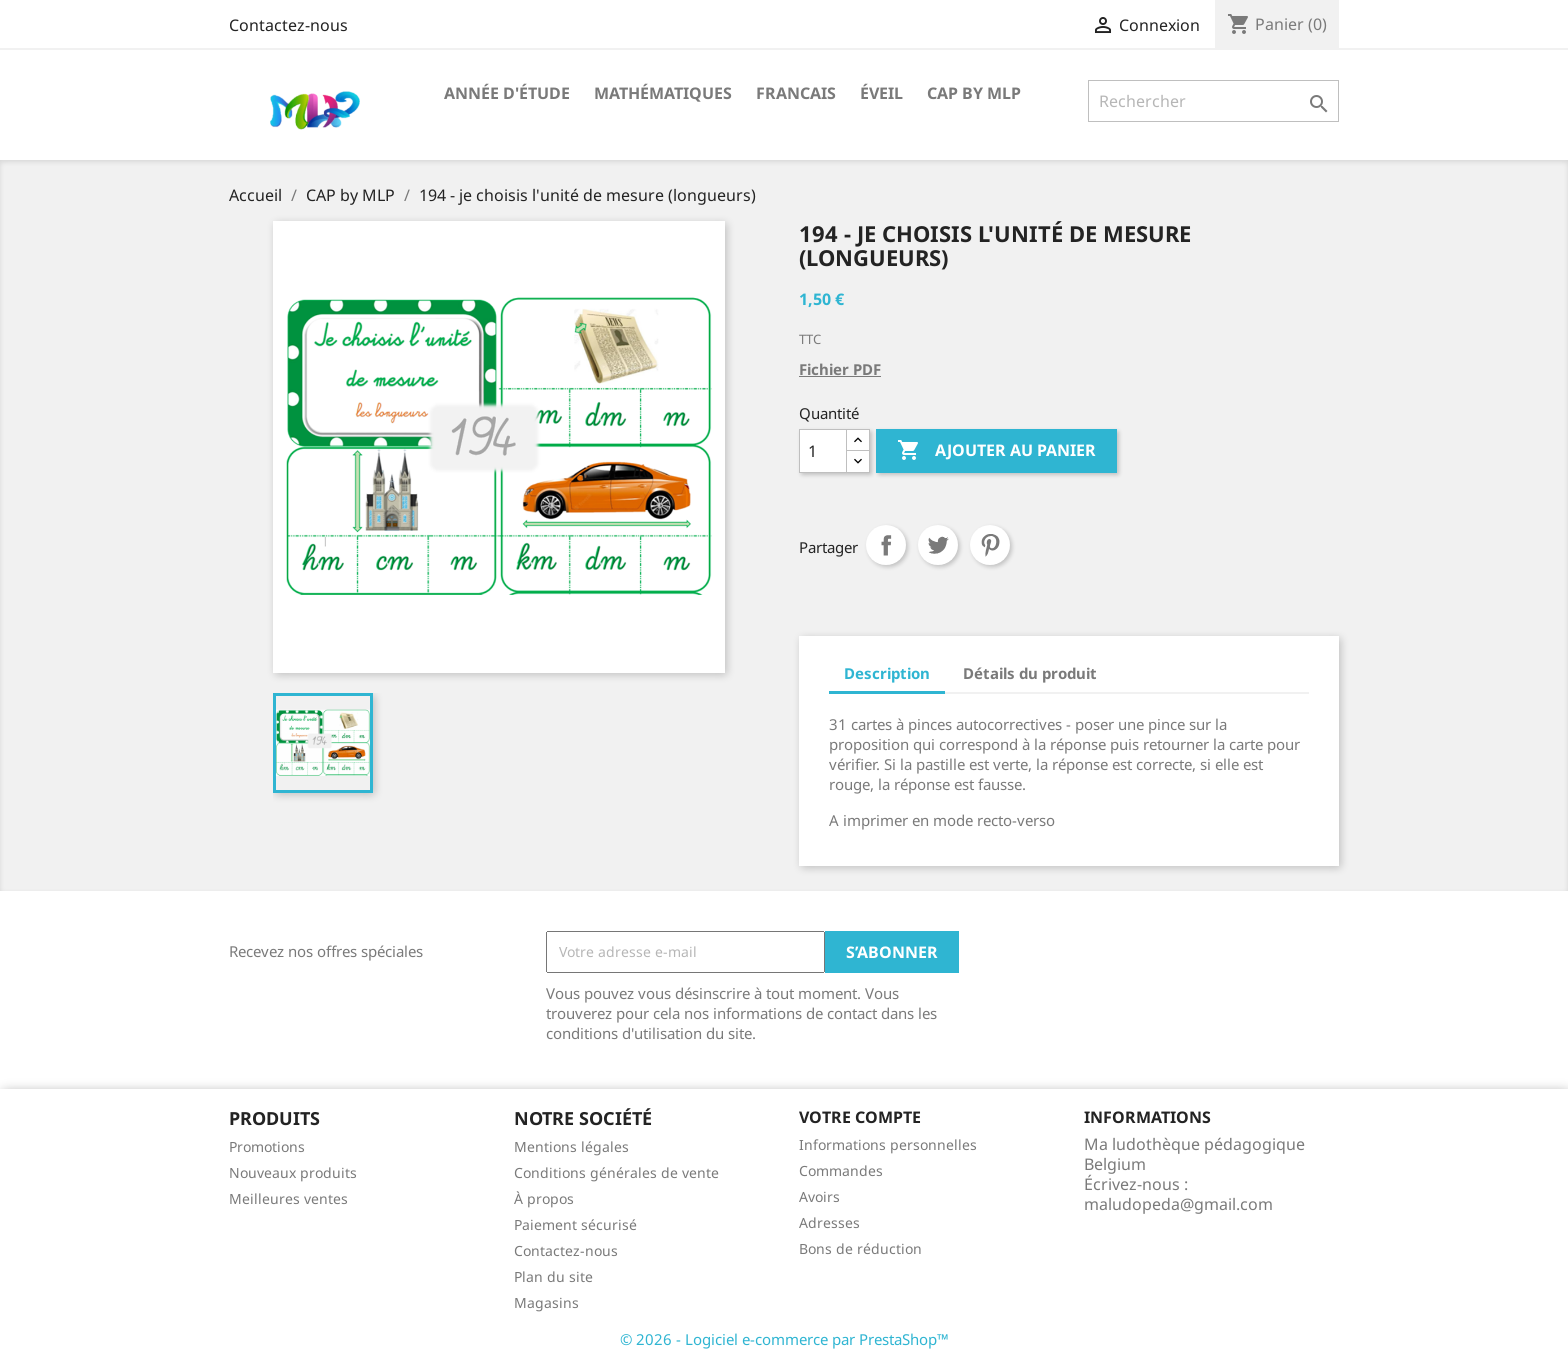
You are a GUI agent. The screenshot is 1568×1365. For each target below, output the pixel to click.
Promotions (267, 1146)
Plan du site (553, 1276)
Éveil (881, 93)
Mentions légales (571, 1146)
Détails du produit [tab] (1030, 673)
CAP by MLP (974, 93)
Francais (796, 93)
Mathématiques (663, 93)
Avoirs (819, 1196)
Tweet (938, 545)
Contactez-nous (288, 25)
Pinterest (990, 545)
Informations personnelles (888, 1144)
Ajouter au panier (996, 451)
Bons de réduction (860, 1248)
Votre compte (860, 1117)
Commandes (841, 1170)
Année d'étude (507, 93)
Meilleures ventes (288, 1198)
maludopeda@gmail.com (1178, 1204)
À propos (544, 1198)
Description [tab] (887, 673)
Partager (886, 545)
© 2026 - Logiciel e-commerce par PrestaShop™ (784, 1339)
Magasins (546, 1302)
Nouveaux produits (293, 1172)
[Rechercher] (1213, 101)
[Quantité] (823, 451)
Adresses (829, 1222)
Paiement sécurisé (575, 1224)
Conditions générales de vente (616, 1172)
